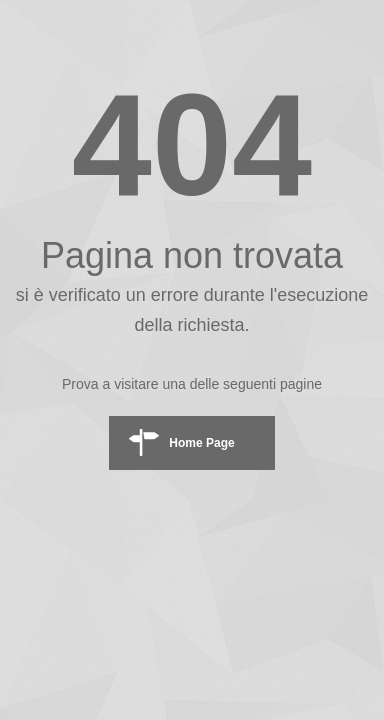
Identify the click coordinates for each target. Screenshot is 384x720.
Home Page (201, 443)
